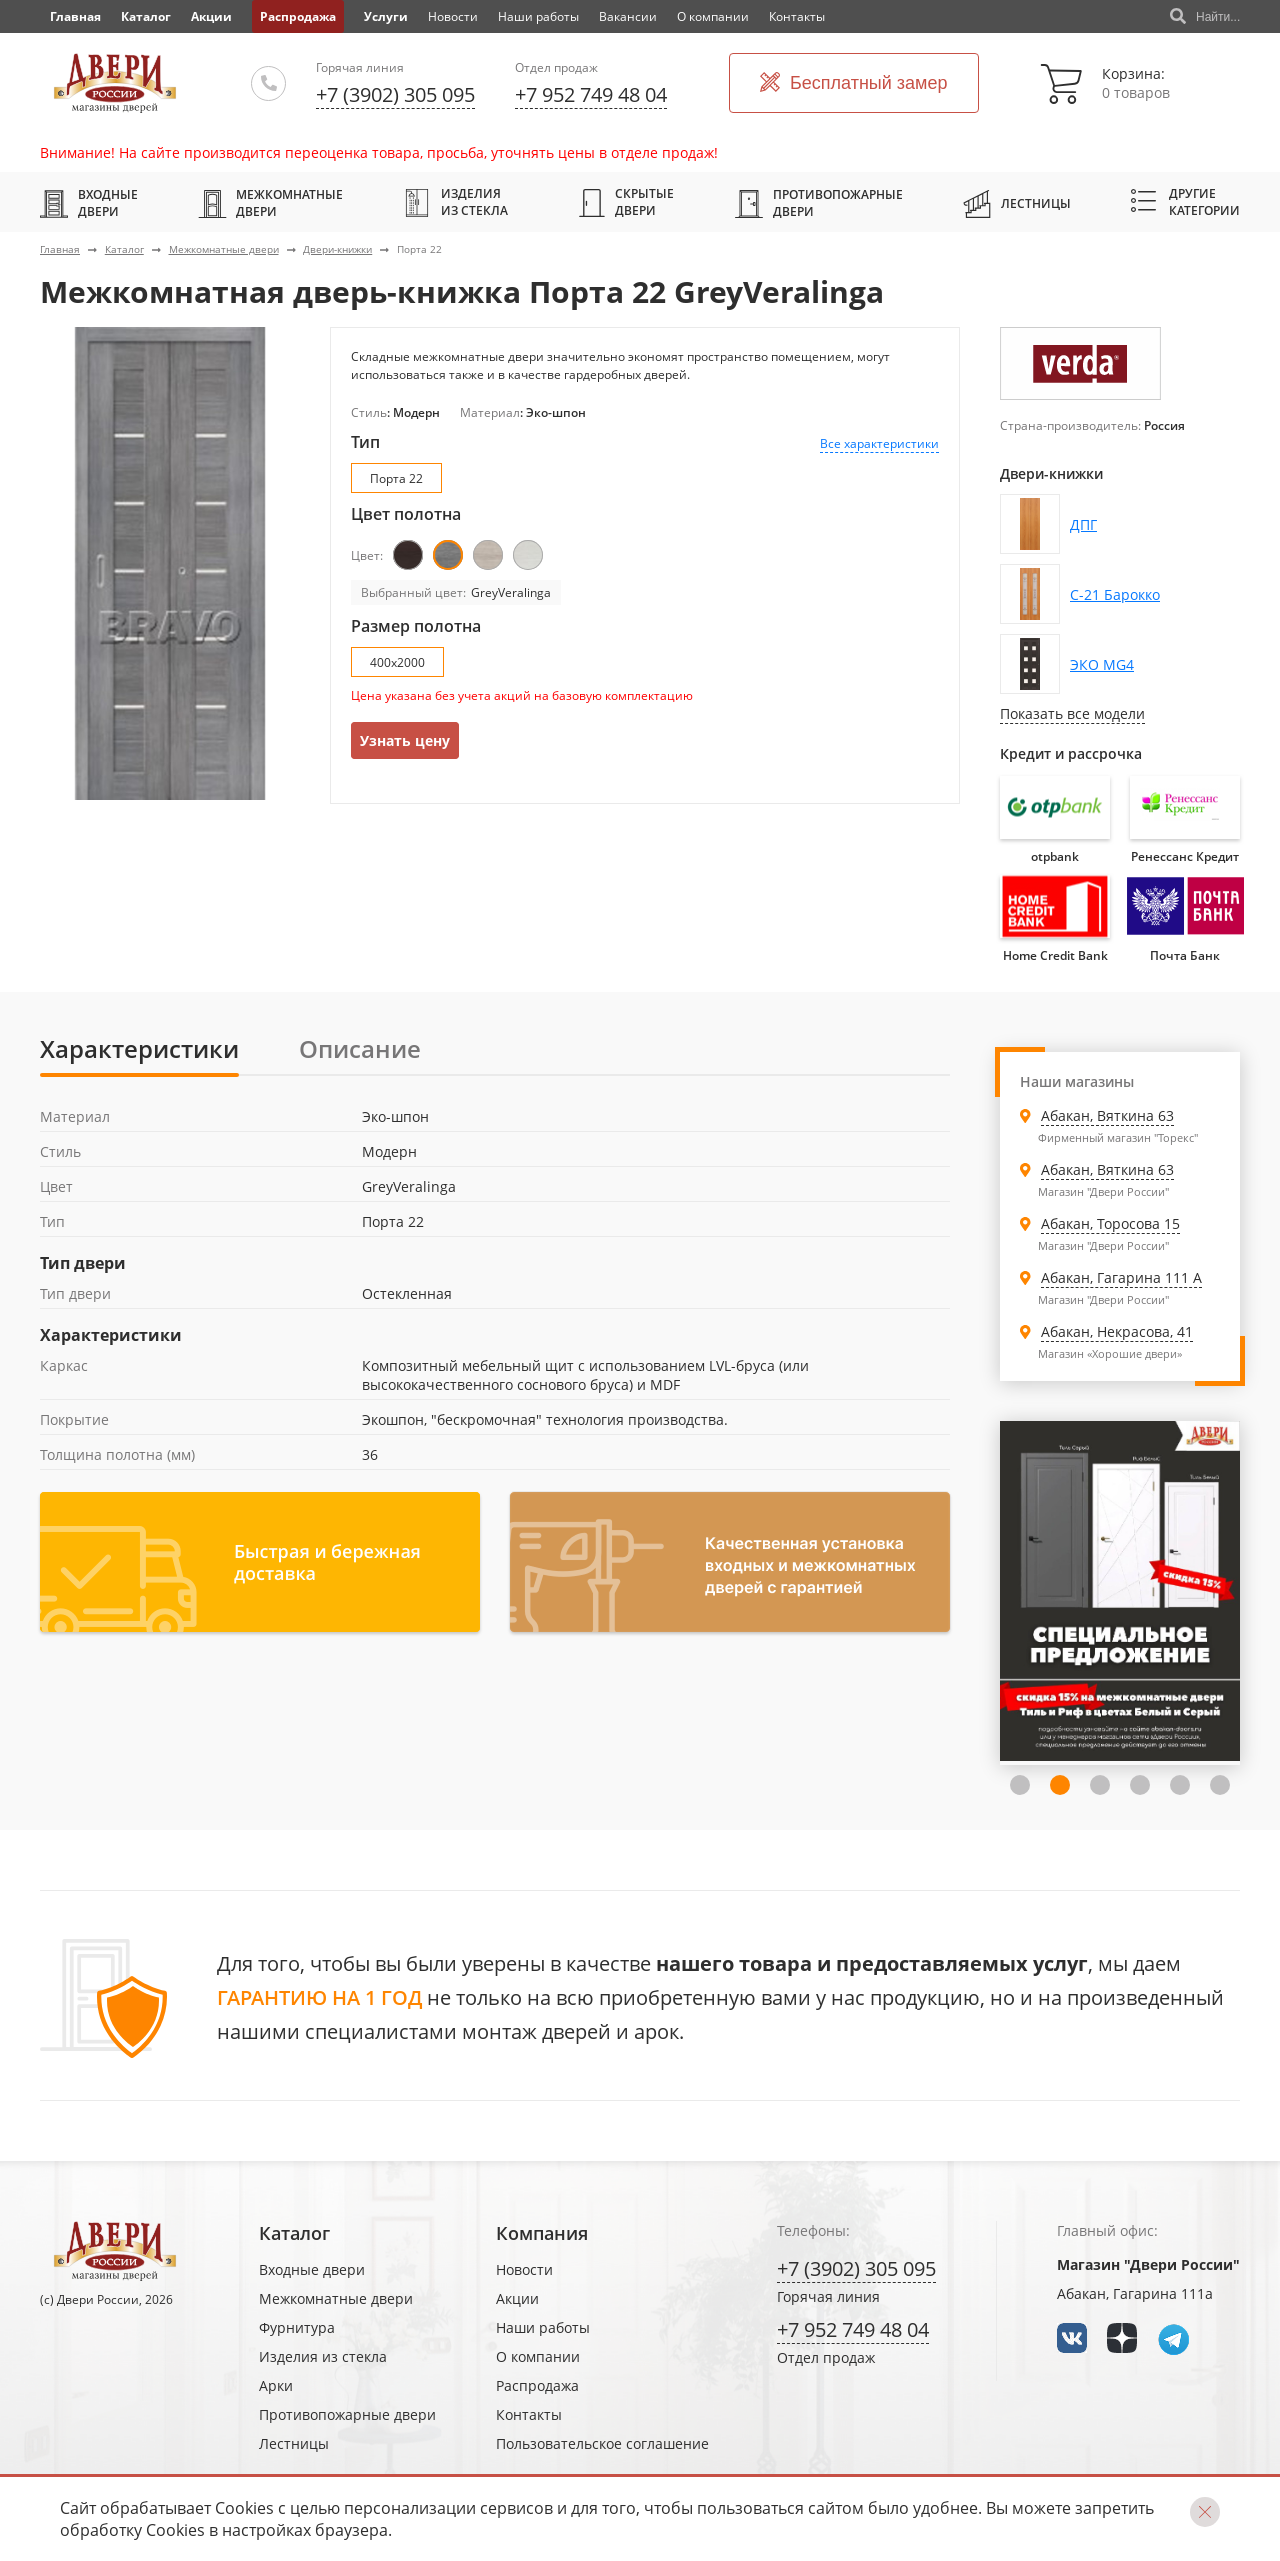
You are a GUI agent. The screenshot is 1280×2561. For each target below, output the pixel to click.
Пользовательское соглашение (602, 2443)
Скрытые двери (626, 202)
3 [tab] (1100, 1785)
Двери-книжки (337, 249)
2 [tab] (1060, 1785)
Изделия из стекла (455, 202)
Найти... (1205, 17)
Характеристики (139, 1048)
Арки (276, 2385)
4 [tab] (1140, 1785)
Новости (453, 16)
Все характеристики (879, 443)
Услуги (386, 16)
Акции (211, 16)
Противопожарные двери (819, 203)
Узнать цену (405, 740)
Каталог (146, 16)
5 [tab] (1180, 1785)
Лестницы (1017, 203)
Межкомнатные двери (270, 203)
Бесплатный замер (854, 83)
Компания (542, 2233)
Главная (60, 249)
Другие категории (1185, 202)
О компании (713, 16)
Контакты (797, 16)
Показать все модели (1072, 713)
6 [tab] (1220, 1785)
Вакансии (628, 16)
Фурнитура (297, 2327)
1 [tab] (1020, 1785)
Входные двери (89, 203)
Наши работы (538, 16)
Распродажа (298, 16)
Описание (360, 1048)
